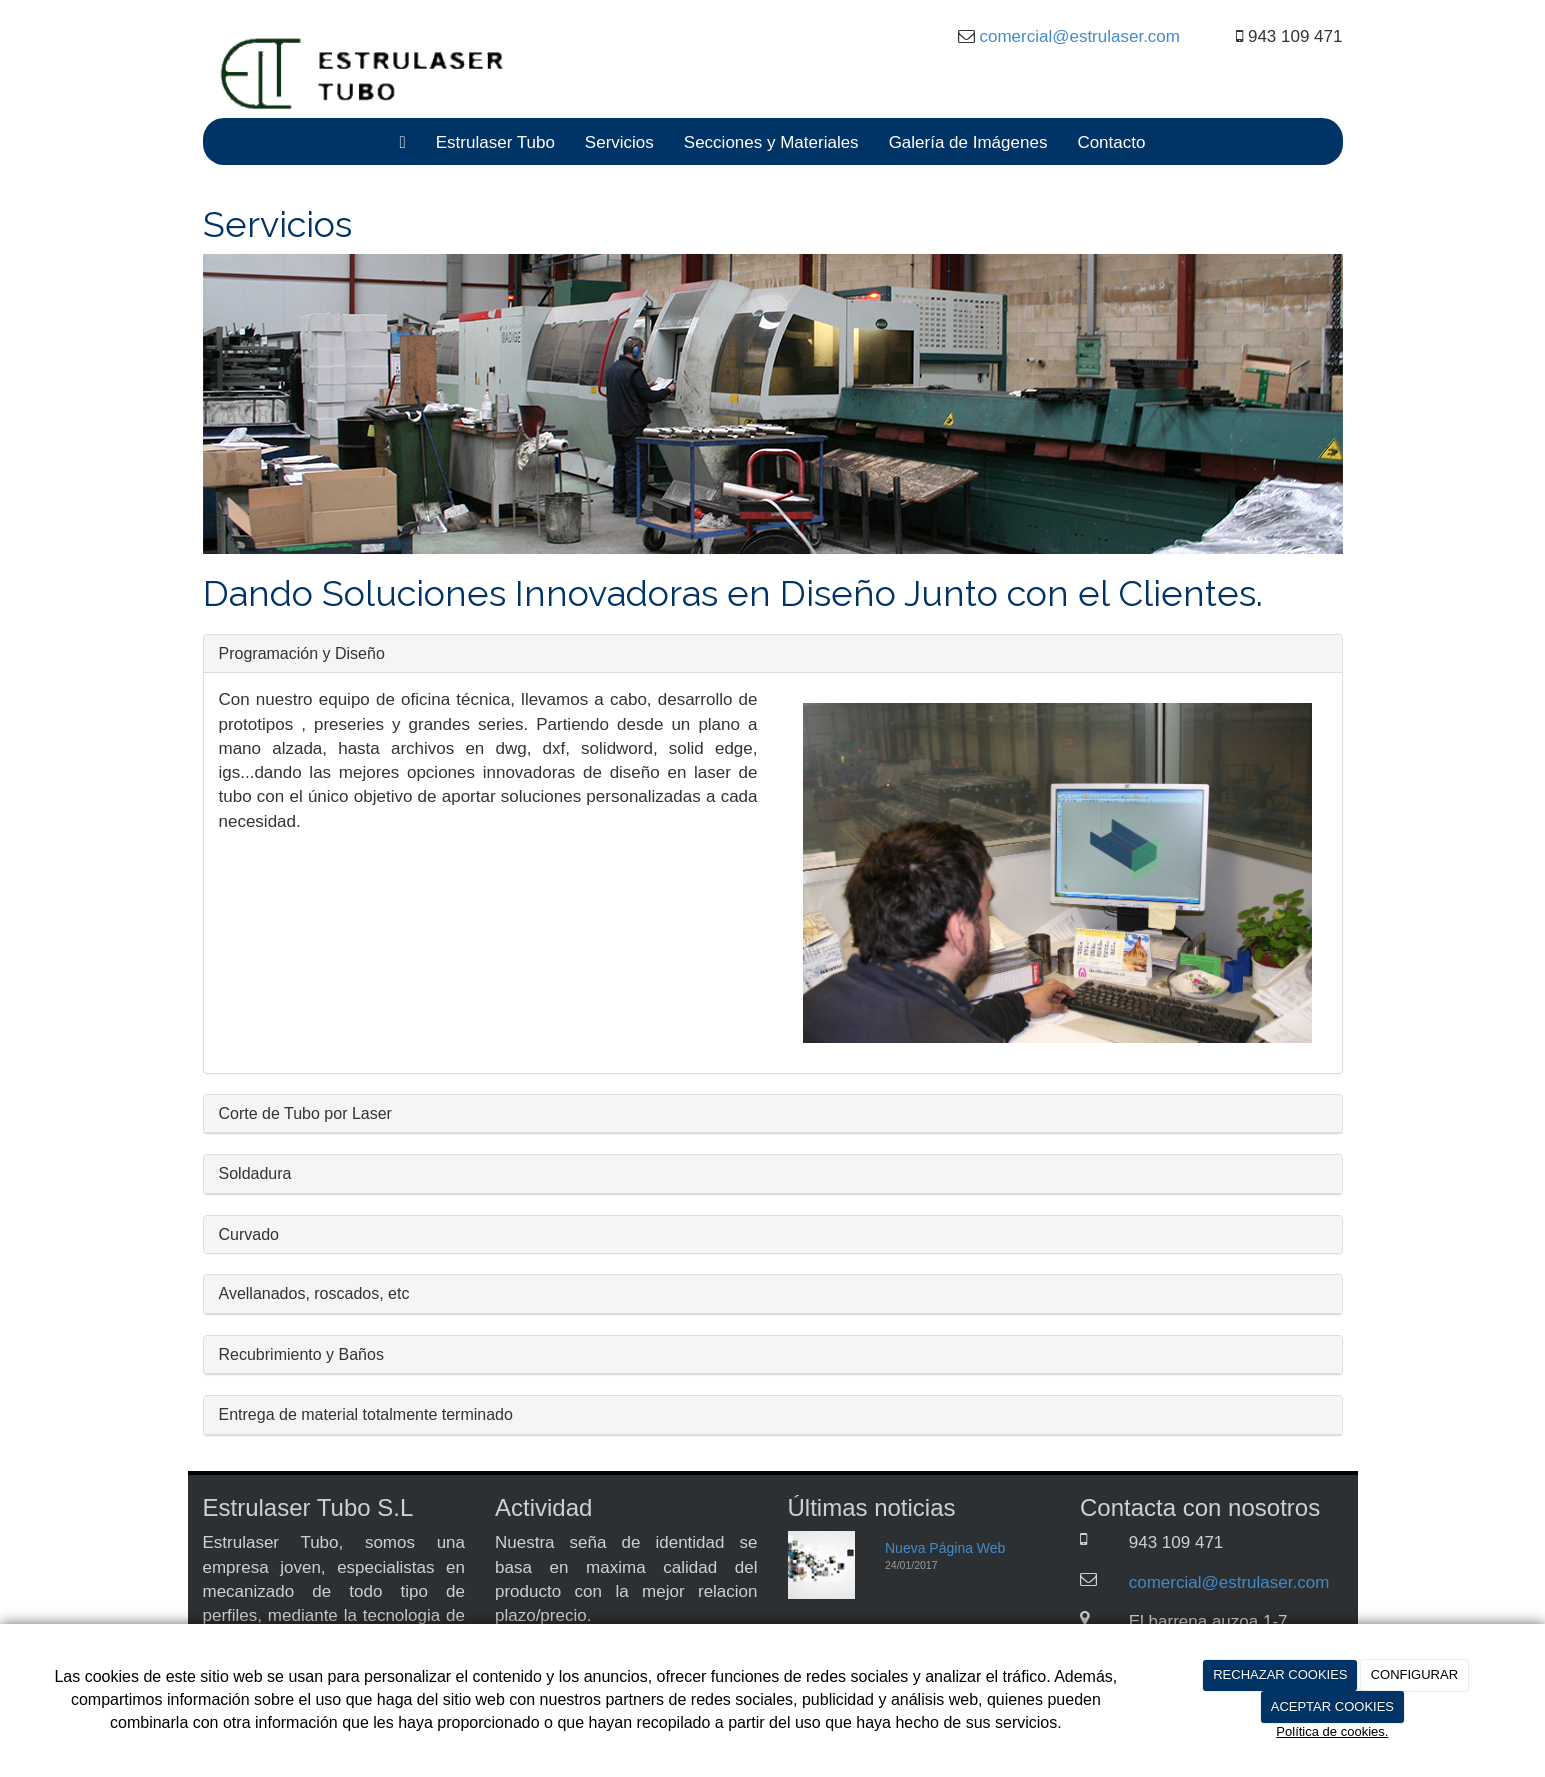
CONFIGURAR (1414, 1674)
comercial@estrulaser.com (1077, 36)
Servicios (619, 142)
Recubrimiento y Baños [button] (301, 1354)
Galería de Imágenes (968, 142)
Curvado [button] (249, 1234)
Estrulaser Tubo (495, 142)
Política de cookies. (1332, 1731)
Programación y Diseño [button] (302, 653)
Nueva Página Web (945, 1548)
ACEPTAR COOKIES (1332, 1706)
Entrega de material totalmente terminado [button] (366, 1414)
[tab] (773, 654)
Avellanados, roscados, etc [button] (314, 1293)
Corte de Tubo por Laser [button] (305, 1113)
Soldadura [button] (255, 1173)
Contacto (1111, 142)
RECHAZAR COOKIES (1280, 1674)
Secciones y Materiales (771, 142)
